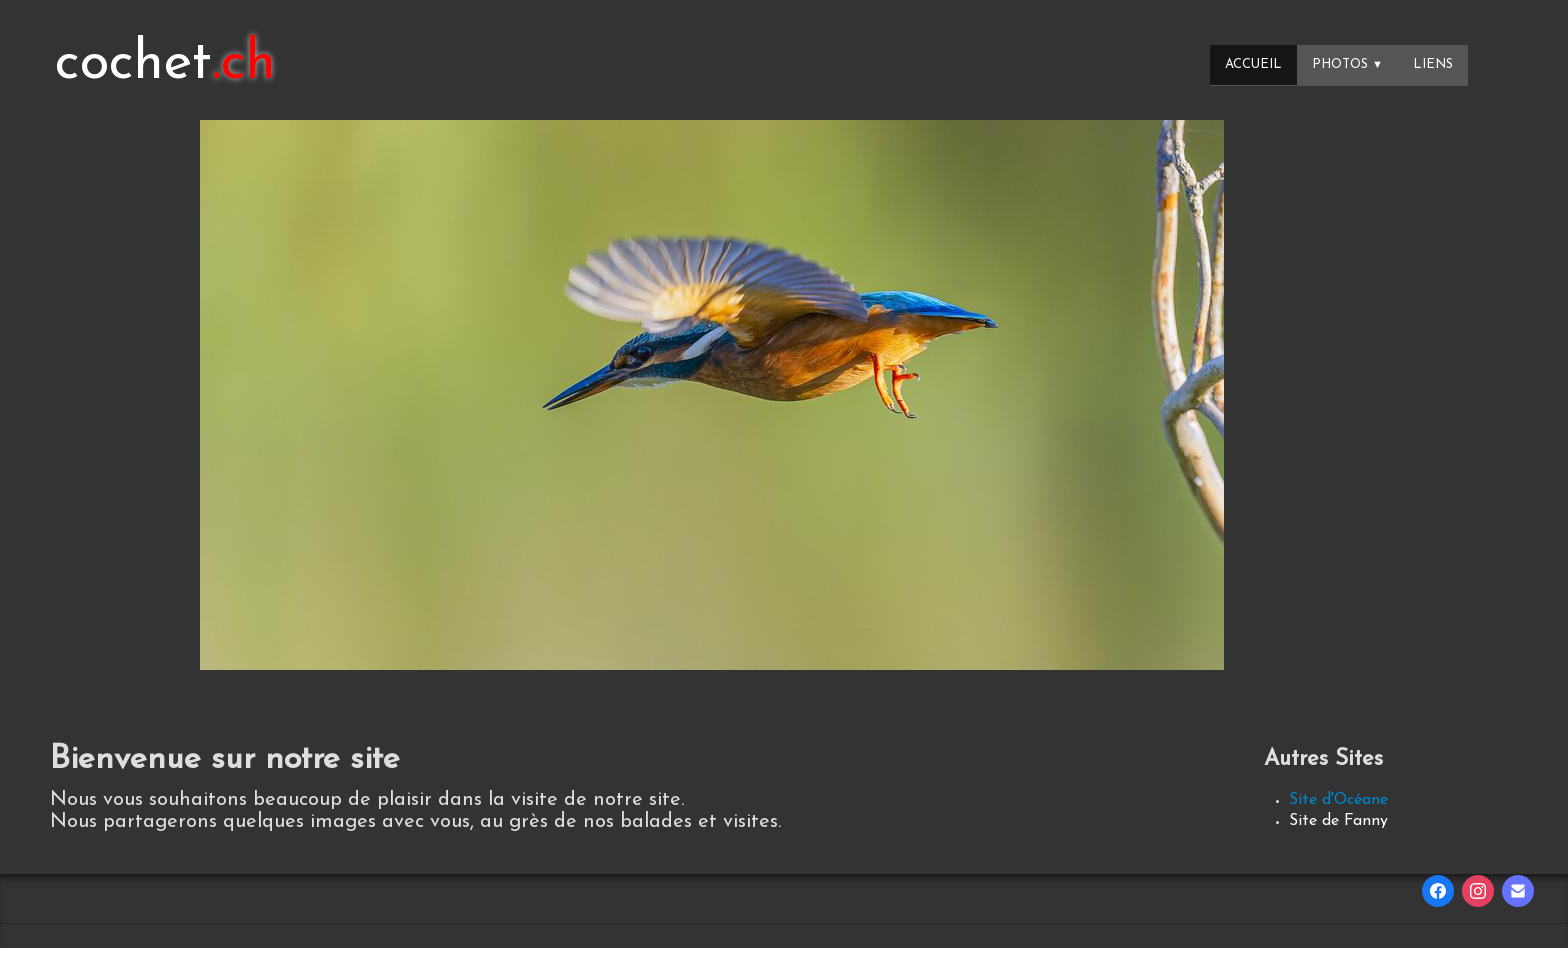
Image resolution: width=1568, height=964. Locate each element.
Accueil (1253, 64)
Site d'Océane (1338, 800)
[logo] (165, 65)
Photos (1347, 64)
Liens (1433, 64)
